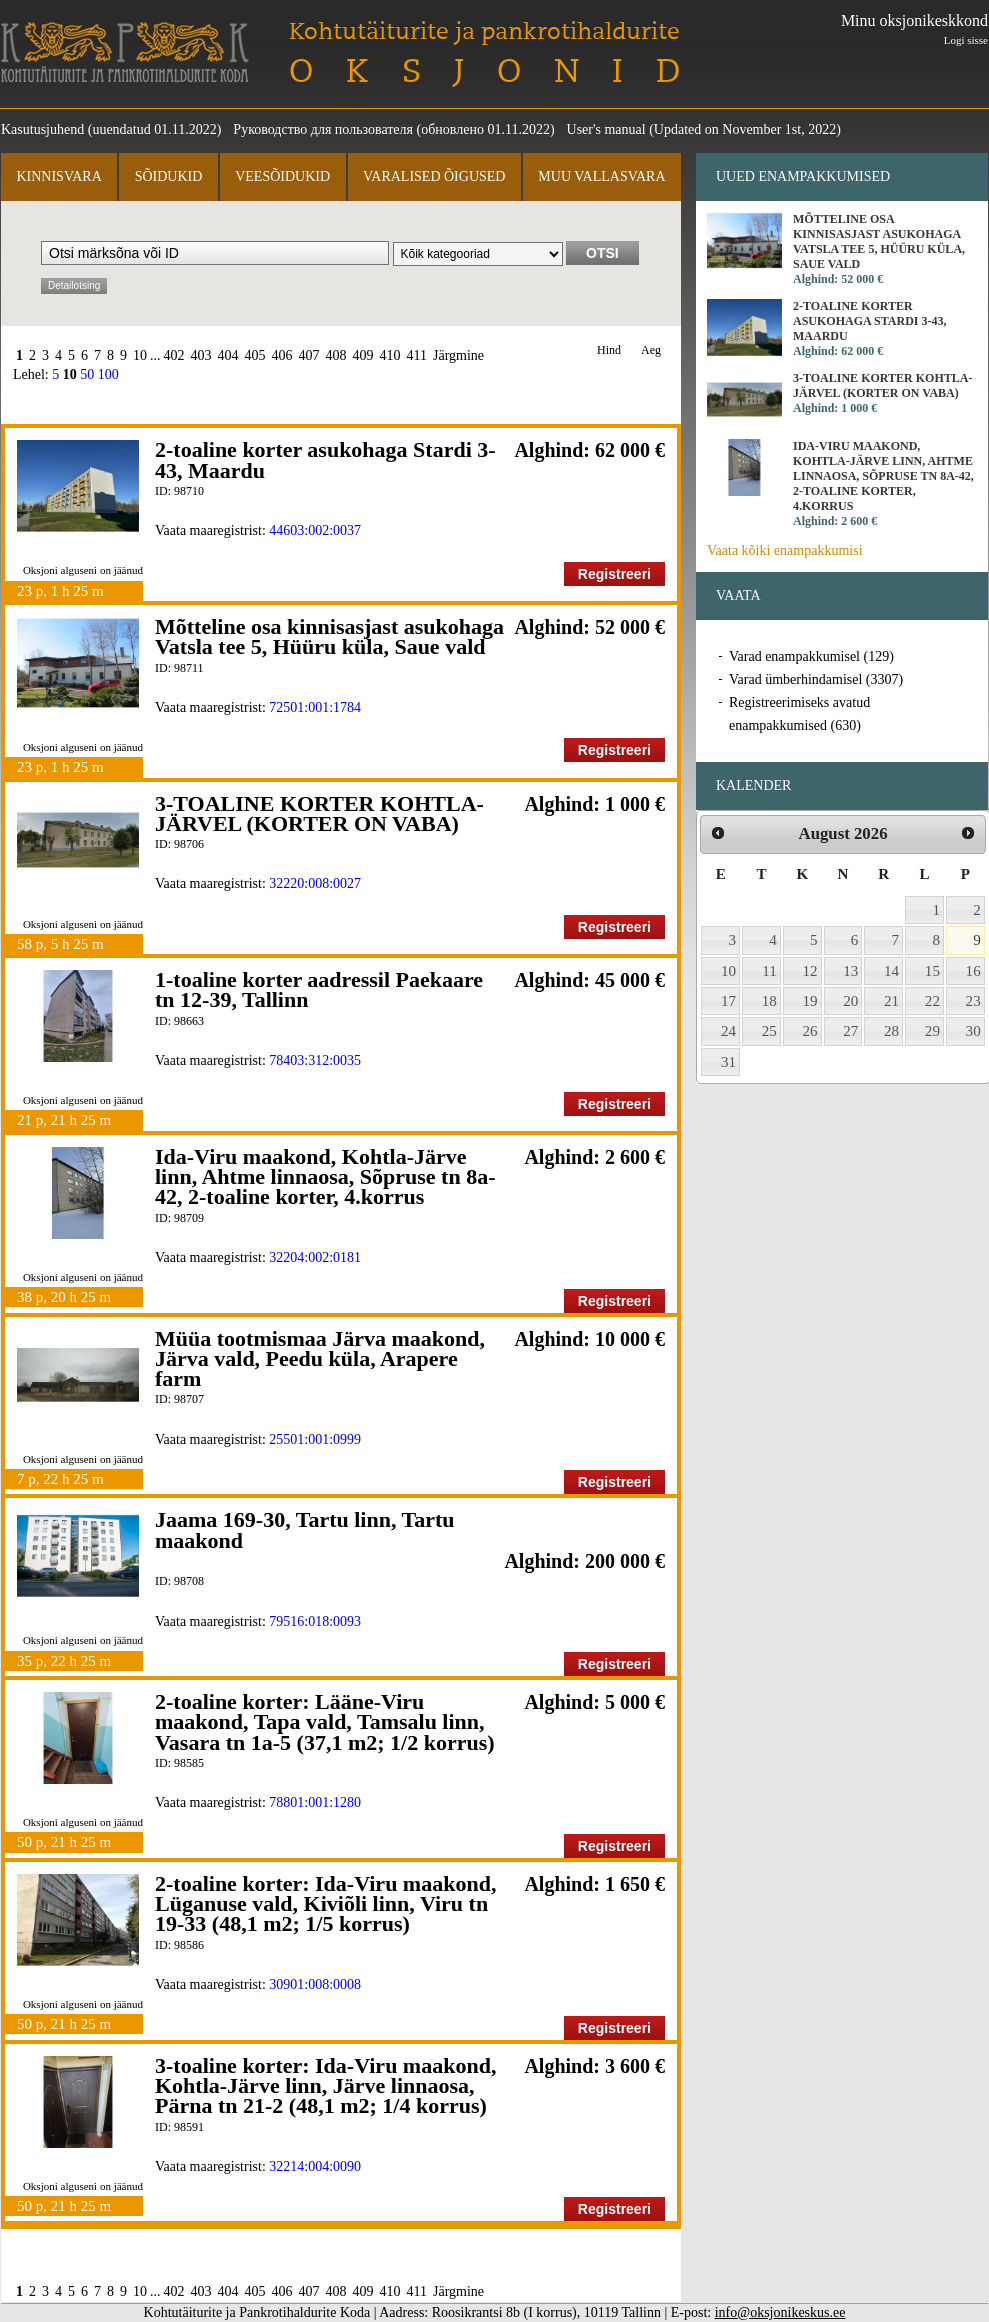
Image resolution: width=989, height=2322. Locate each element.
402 (174, 355)
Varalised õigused (434, 176)
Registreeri (614, 574)
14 (891, 971)
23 (973, 1001)
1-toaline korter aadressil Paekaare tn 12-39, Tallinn (319, 989)
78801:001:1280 (315, 1802)
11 (769, 971)
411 (417, 355)
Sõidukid (169, 176)
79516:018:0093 (315, 1621)
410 (390, 355)
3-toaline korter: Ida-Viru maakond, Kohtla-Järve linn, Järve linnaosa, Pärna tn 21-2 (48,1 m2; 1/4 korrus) (325, 2086)
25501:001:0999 (315, 1439)
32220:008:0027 (315, 883)
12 (810, 971)
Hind (609, 350)
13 (850, 971)
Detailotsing (74, 285)
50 (87, 374)
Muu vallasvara (601, 176)
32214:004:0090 (315, 2166)
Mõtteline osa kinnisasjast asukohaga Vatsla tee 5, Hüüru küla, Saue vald (329, 636)
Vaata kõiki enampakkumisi (785, 550)
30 (973, 1031)
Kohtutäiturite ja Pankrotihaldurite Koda (125, 52)
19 (810, 1001)
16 (973, 971)
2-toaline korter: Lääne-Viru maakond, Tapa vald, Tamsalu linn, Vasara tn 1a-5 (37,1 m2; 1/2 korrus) (325, 1722)
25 (769, 1031)
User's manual (606, 129)
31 (728, 1062)
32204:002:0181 (315, 1257)
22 (932, 1001)
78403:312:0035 (315, 1060)
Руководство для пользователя (323, 129)
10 (140, 355)
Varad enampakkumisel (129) (811, 656)
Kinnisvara (58, 176)
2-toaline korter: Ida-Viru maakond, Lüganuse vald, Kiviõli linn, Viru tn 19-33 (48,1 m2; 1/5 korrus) (325, 1904)
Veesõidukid (282, 176)
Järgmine (458, 355)
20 (850, 1001)
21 (891, 1001)
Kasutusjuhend (42, 129)
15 (932, 971)
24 (728, 1031)
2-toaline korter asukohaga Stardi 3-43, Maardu (325, 459)
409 (363, 355)
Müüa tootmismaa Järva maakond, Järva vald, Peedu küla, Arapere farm (320, 1359)
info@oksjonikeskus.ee (780, 2312)
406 (282, 355)
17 (728, 1001)
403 (201, 355)
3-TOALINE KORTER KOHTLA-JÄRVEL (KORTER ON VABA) (319, 813)
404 (228, 355)
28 (891, 1031)
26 (810, 1031)
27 (850, 1031)
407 (309, 355)
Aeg (651, 350)
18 (769, 1001)
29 (932, 1031)
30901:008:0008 (315, 1984)
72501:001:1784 (315, 707)
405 (255, 355)
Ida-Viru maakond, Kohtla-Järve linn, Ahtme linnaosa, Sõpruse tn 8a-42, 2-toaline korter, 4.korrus (325, 1177)
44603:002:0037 (315, 530)
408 (336, 355)
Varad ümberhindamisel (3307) (816, 679)
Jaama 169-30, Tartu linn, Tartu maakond (305, 1529)
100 (108, 374)
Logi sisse (966, 40)
